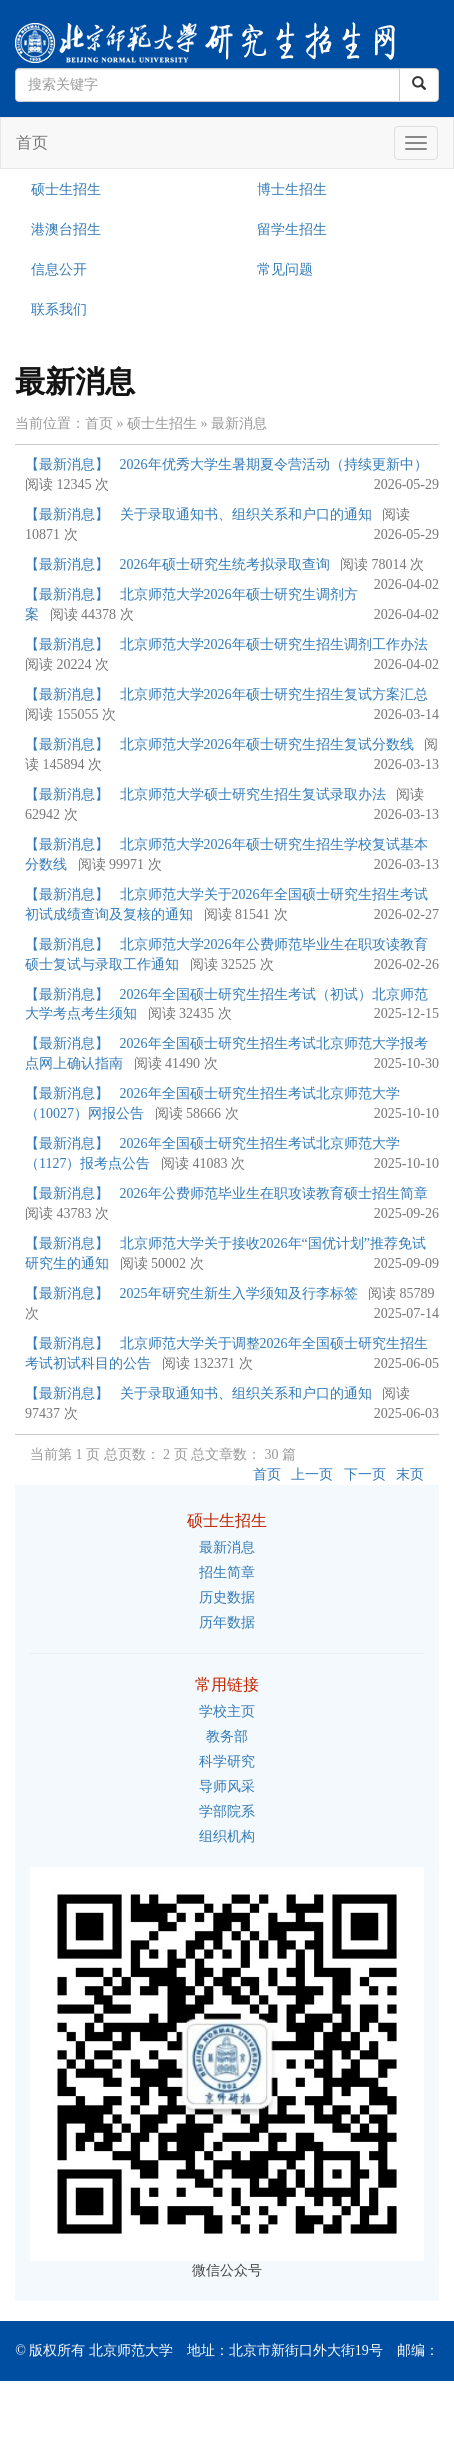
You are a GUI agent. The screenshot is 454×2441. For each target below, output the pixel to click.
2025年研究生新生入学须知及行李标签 (239, 1293)
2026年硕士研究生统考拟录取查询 (225, 564)
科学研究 (227, 1761)
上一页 (312, 1474)
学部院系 (227, 1811)
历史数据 (227, 1597)
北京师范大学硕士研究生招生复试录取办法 (253, 794)
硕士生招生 (66, 189)
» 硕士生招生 (157, 423)
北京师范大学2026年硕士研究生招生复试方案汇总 (274, 694)
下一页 (365, 1474)
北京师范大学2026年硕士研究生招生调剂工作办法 (274, 644)
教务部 (227, 1736)
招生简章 (227, 1572)
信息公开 (59, 269)
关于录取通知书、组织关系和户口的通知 (246, 514)
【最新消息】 (67, 464)
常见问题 (285, 269)
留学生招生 (292, 229)
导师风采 (227, 1786)
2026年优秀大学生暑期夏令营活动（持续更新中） (274, 464)
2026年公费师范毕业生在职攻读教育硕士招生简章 (274, 1193)
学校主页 (227, 1711)
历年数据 (227, 1622)
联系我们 (59, 309)
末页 (410, 1474)
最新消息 (227, 1547)
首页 (32, 142)
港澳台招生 (66, 229)
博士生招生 (292, 189)
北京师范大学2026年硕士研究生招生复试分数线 (267, 744)
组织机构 (227, 1836)
